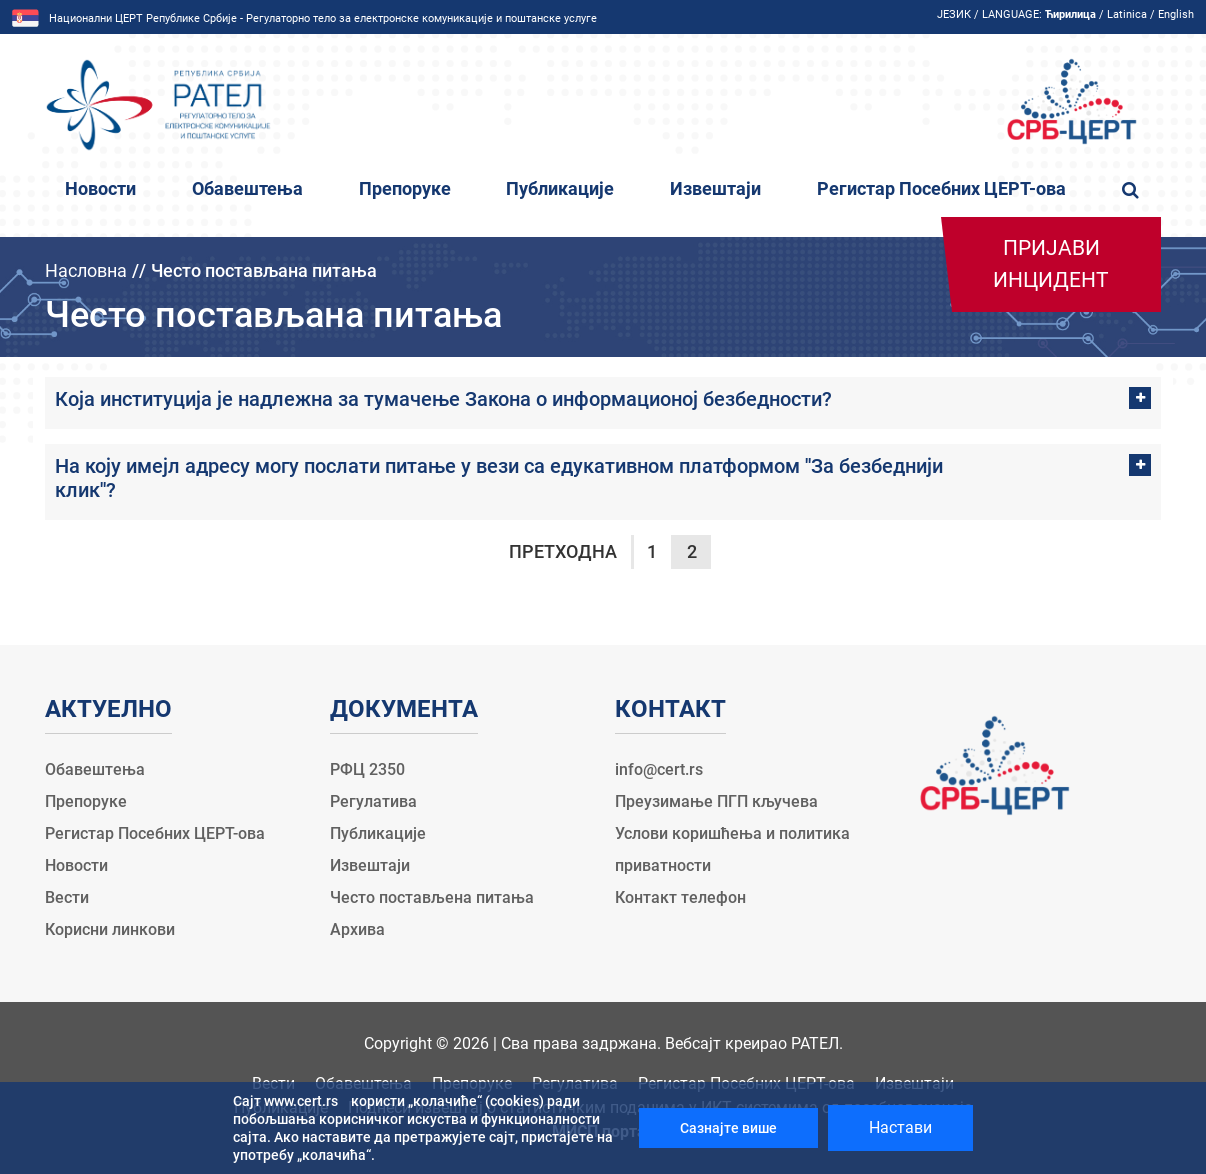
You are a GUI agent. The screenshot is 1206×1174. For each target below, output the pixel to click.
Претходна (563, 551)
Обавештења (247, 189)
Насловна (86, 270)
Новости (100, 189)
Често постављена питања (432, 897)
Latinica (1127, 14)
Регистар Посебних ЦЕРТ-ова (941, 189)
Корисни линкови (110, 929)
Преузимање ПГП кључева (716, 801)
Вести (67, 897)
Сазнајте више (728, 1128)
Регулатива (373, 801)
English (1176, 14)
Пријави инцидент (1051, 264)
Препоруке (405, 189)
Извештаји (715, 189)
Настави (900, 1127)
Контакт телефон (680, 897)
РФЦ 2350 (367, 769)
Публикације (560, 189)
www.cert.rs (301, 1101)
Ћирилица (1070, 14)
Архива (357, 929)
